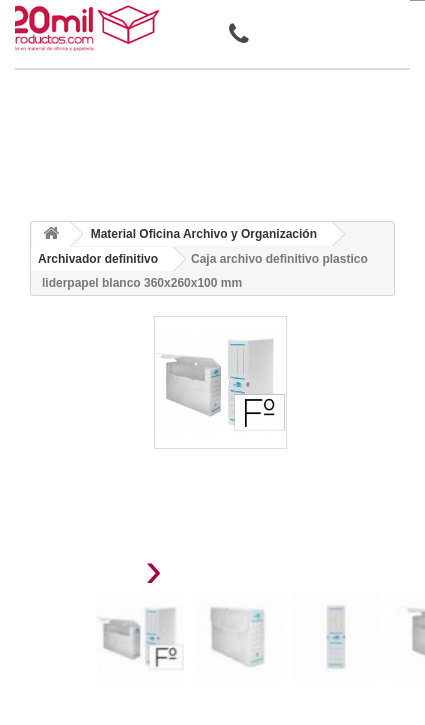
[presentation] (103, 575)
